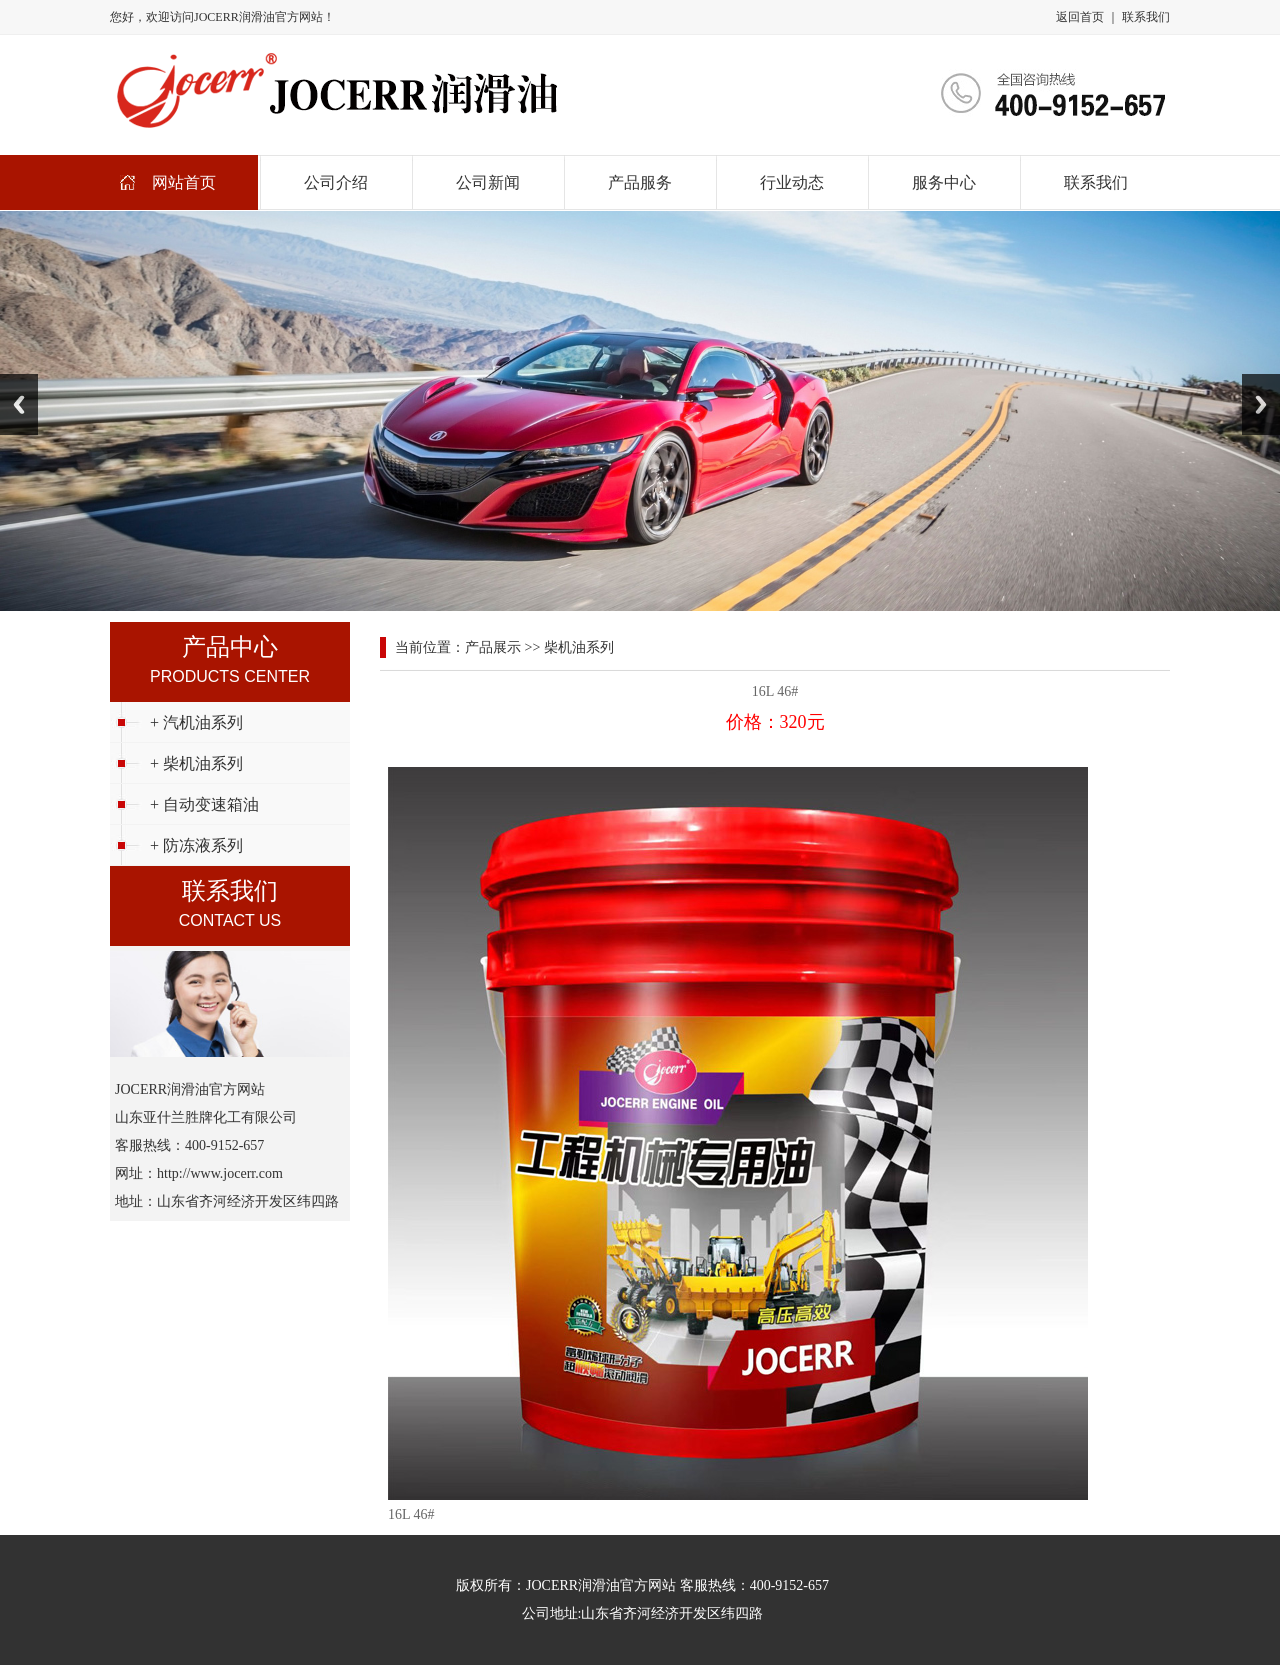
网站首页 (184, 182)
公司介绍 (336, 182)
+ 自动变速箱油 (204, 804)
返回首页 (1080, 17)
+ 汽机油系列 (196, 722)
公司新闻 (488, 182)
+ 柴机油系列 (196, 763)
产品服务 (640, 182)
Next (1261, 404)
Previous (19, 404)
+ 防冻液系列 (196, 845)
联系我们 (1146, 17)
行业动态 (792, 182)
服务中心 (944, 182)
